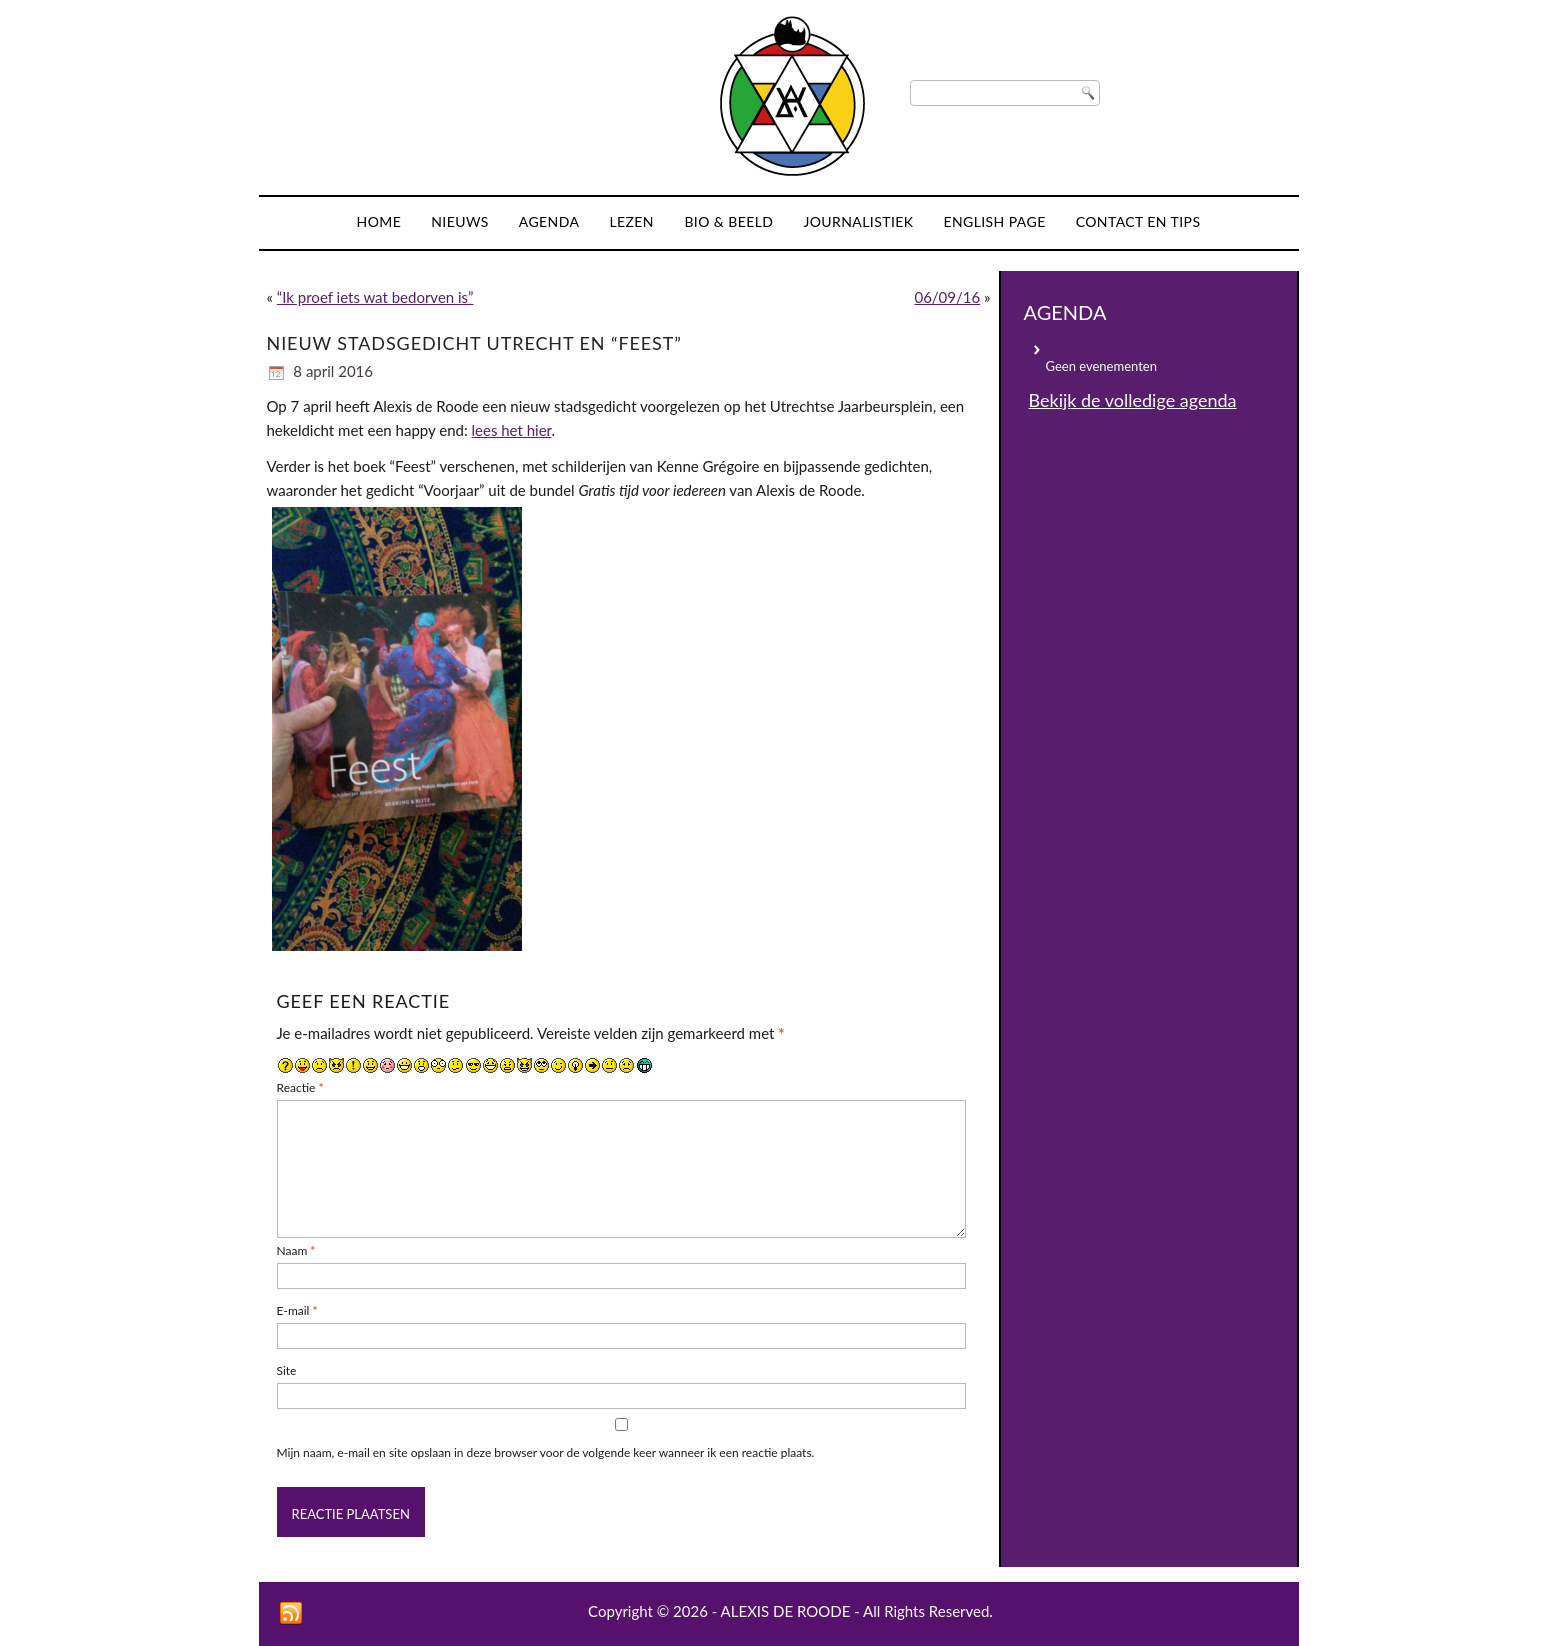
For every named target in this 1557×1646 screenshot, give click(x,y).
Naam (296, 1250)
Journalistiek (858, 221)
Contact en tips (1138, 221)
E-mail (297, 1310)
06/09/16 (947, 297)
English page (994, 221)
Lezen (631, 221)
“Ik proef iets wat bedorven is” (375, 297)
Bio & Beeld (728, 221)
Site (287, 1370)
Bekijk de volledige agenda (1133, 400)
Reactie (300, 1087)
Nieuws (460, 221)
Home (379, 221)
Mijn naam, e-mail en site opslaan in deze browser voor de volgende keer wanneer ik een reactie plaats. (546, 1452)
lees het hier (512, 430)
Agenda (549, 221)
